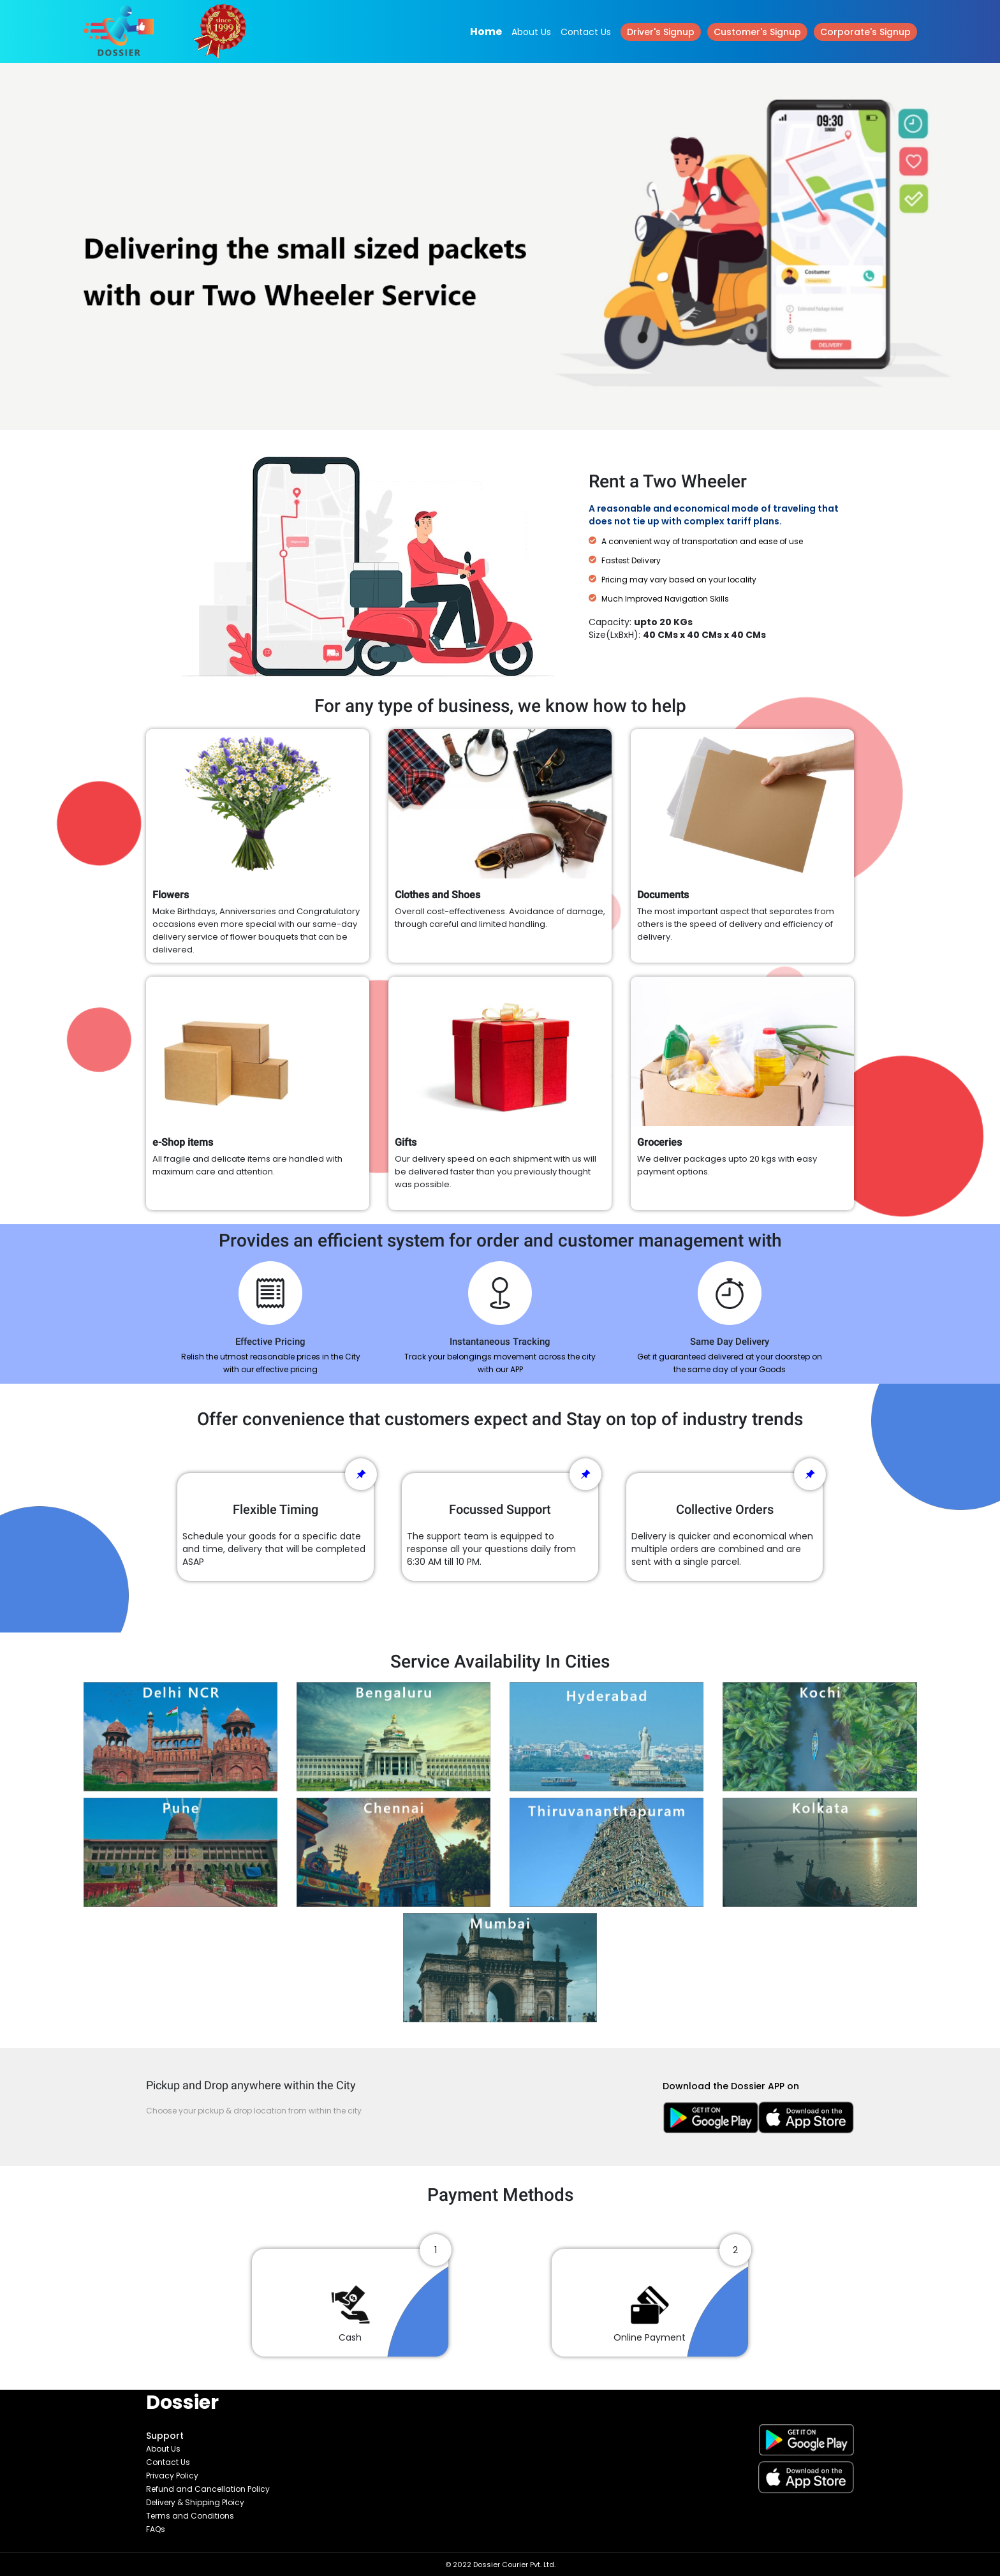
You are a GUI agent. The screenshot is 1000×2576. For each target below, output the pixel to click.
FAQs (155, 2529)
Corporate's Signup (865, 32)
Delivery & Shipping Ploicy (195, 2502)
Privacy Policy (172, 2475)
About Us (531, 32)
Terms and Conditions (190, 2515)
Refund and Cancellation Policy (208, 2488)
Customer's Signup (757, 32)
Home (486, 31)
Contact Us (586, 32)
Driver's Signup (661, 32)
